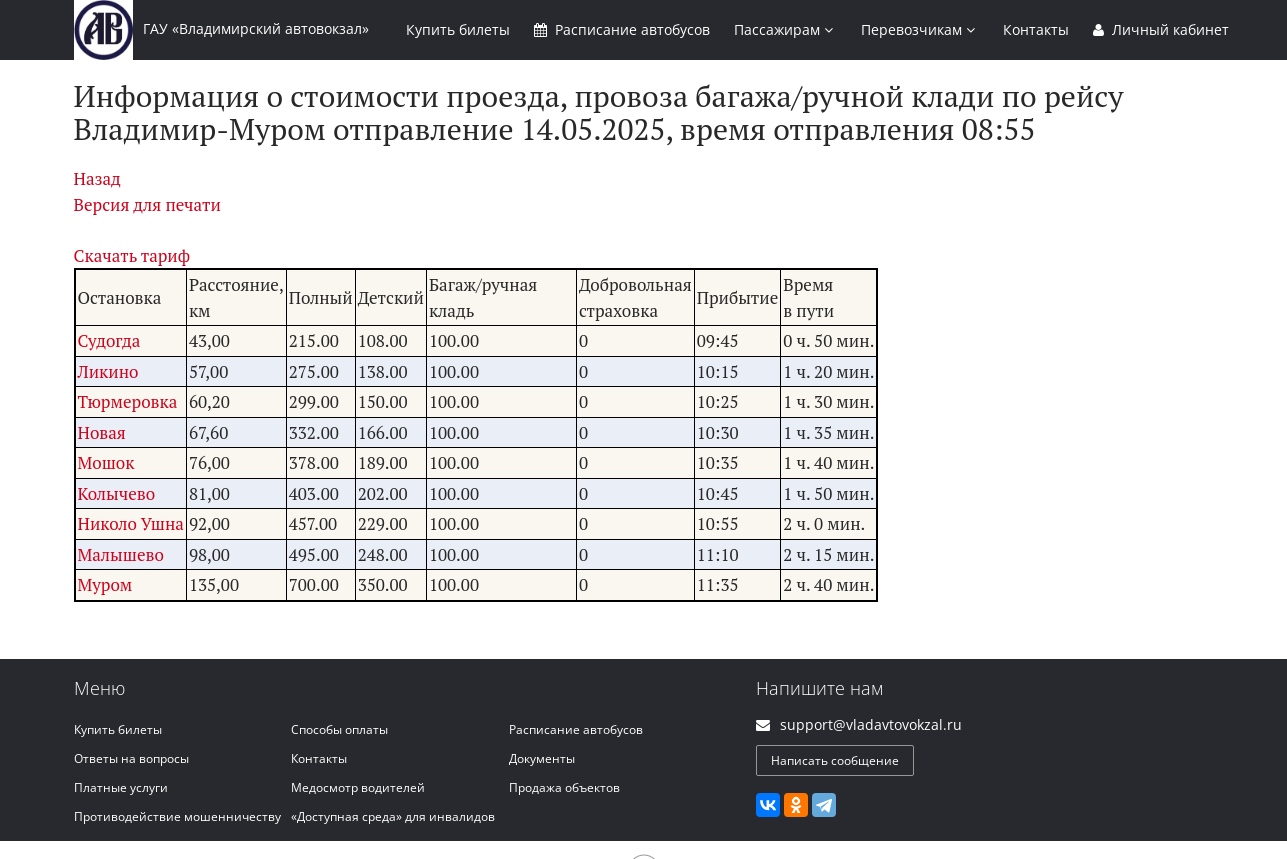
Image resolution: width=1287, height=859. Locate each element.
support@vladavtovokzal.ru (871, 724)
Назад (97, 178)
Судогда (109, 340)
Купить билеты (118, 729)
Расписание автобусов (576, 729)
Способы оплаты (339, 729)
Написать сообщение (835, 760)
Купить (458, 29)
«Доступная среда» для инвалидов (393, 816)
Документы (542, 758)
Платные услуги (121, 787)
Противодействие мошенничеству (177, 816)
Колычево (117, 493)
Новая (102, 432)
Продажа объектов (564, 787)
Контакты (1036, 29)
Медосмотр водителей (358, 787)
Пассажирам (783, 29)
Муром (105, 584)
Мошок (106, 462)
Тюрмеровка (128, 401)
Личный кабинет (1161, 29)
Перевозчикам (918, 29)
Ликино (108, 371)
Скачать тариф (132, 255)
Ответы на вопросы (131, 758)
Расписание (622, 29)
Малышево (121, 554)
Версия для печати (147, 204)
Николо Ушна (131, 523)
